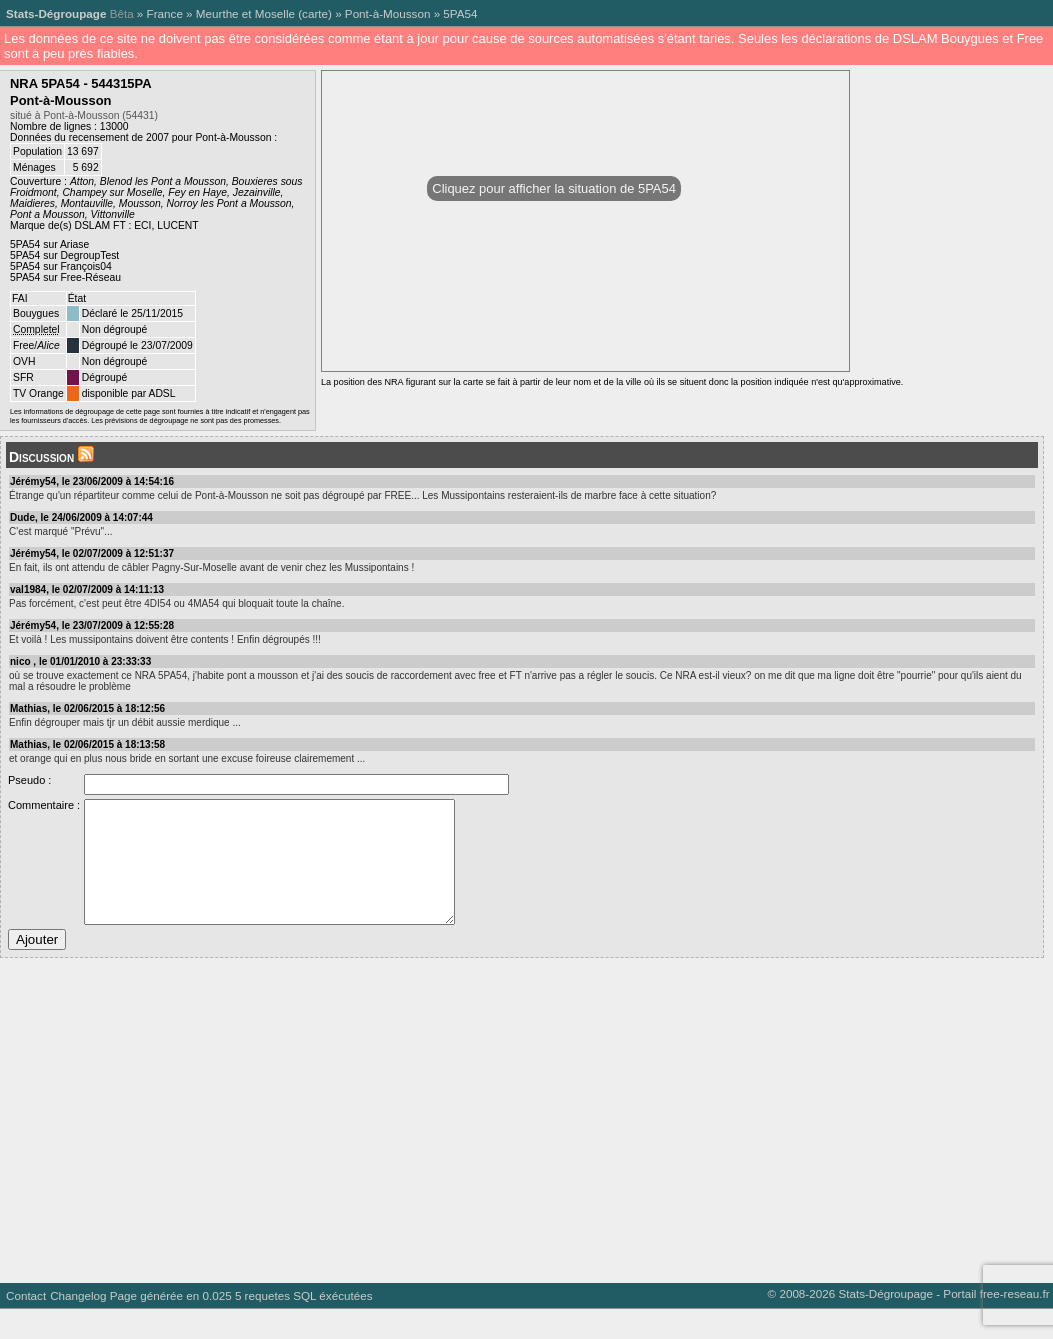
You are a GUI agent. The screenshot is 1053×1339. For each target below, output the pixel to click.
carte (315, 13)
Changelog (78, 1325)
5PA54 (460, 13)
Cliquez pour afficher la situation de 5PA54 (554, 188)
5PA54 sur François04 (61, 266)
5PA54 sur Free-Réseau (65, 277)
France (165, 13)
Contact (26, 1325)
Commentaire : (44, 805)
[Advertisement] (522, 1143)
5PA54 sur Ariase (49, 244)
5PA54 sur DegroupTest (64, 255)
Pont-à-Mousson (388, 13)
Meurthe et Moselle (245, 13)
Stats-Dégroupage (56, 13)
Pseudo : (29, 780)
